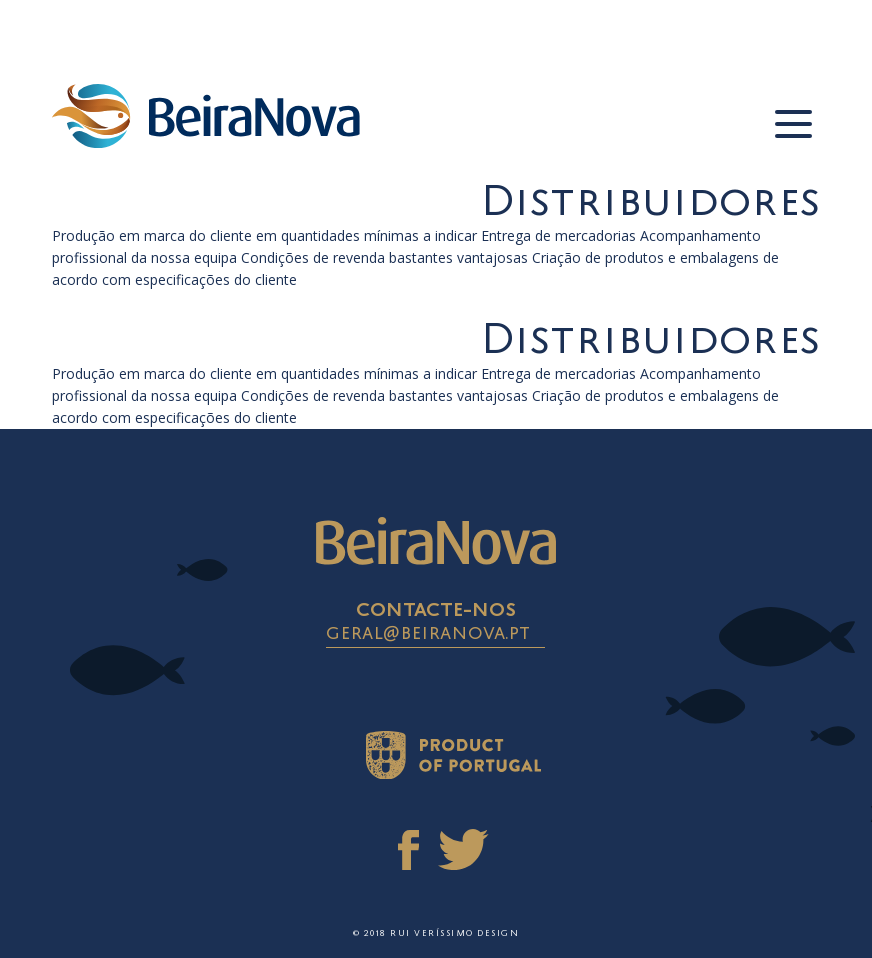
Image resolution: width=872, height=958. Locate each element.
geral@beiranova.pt (428, 634)
